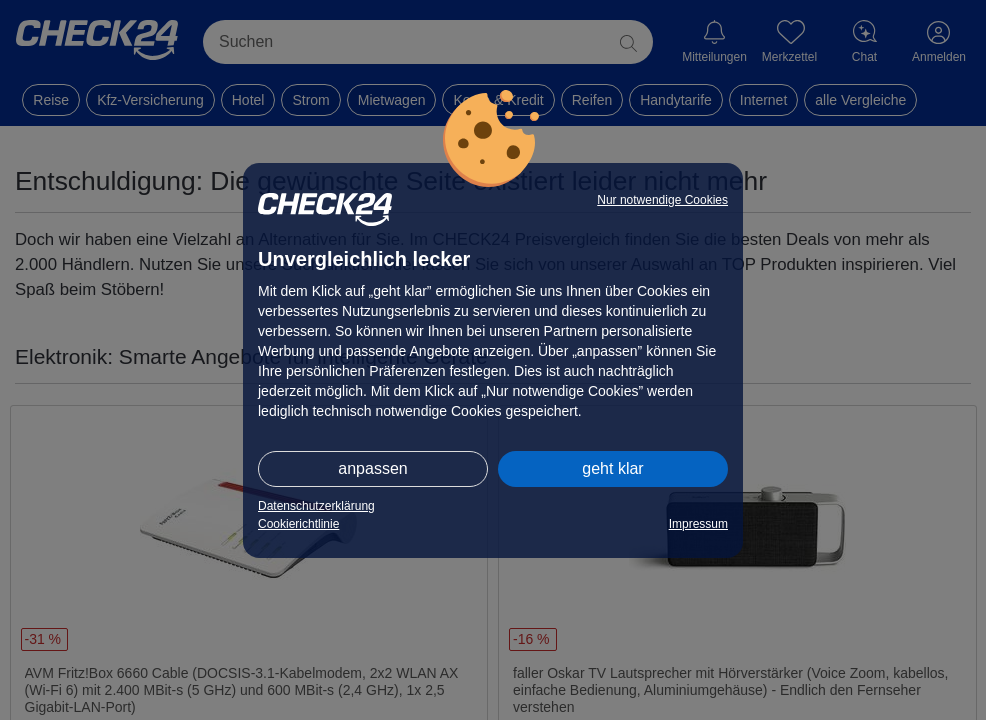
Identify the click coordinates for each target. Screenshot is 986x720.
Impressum (698, 524)
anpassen (372, 468)
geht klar (612, 468)
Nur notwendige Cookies (662, 200)
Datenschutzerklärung (316, 506)
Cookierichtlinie (298, 524)
